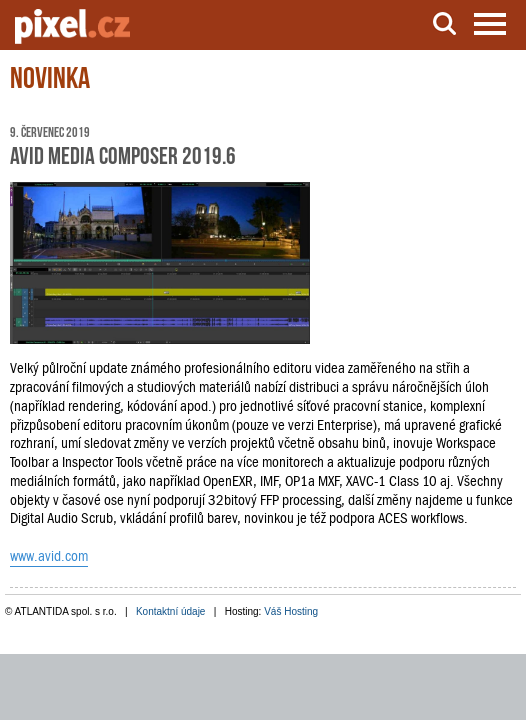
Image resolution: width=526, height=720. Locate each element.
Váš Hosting (291, 611)
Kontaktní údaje (171, 611)
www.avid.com (49, 556)
